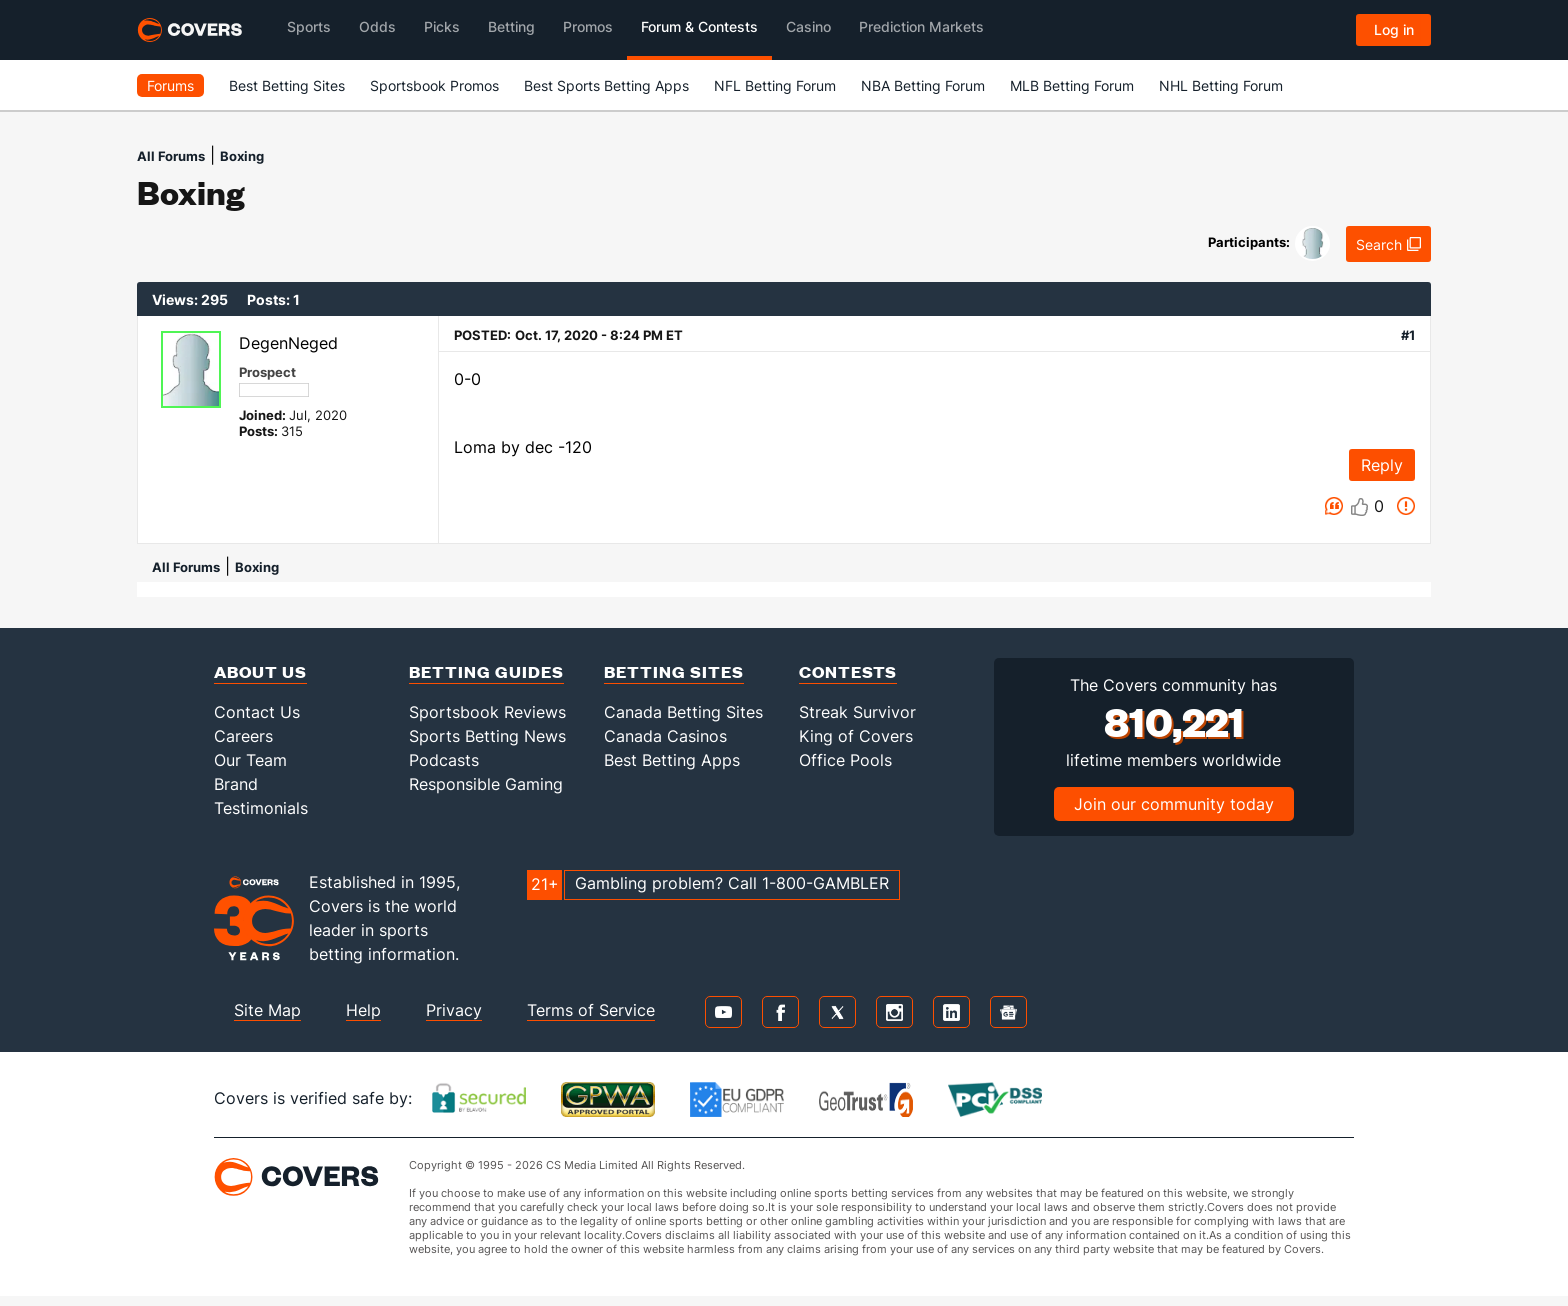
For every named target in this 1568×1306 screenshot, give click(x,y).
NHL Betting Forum (1221, 85)
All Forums (171, 156)
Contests (848, 671)
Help (363, 1010)
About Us (260, 671)
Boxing (242, 156)
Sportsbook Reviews (487, 712)
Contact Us (257, 712)
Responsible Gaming (486, 784)
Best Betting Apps (672, 760)
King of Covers (856, 736)
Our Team (250, 760)
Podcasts (444, 760)
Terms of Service (591, 1010)
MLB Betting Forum (1072, 85)
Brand (236, 784)
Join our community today (1174, 804)
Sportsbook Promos (434, 85)
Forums (170, 85)
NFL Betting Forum (775, 85)
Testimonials (261, 808)
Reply (1382, 465)
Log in (1394, 29)
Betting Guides (486, 671)
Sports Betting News (487, 736)
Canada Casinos (665, 736)
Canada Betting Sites (683, 712)
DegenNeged (288, 343)
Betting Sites (674, 671)
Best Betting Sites (287, 85)
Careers (243, 736)
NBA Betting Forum (923, 85)
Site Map (267, 1010)
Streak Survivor (857, 712)
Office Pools (845, 760)
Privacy (454, 1010)
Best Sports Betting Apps (606, 85)
